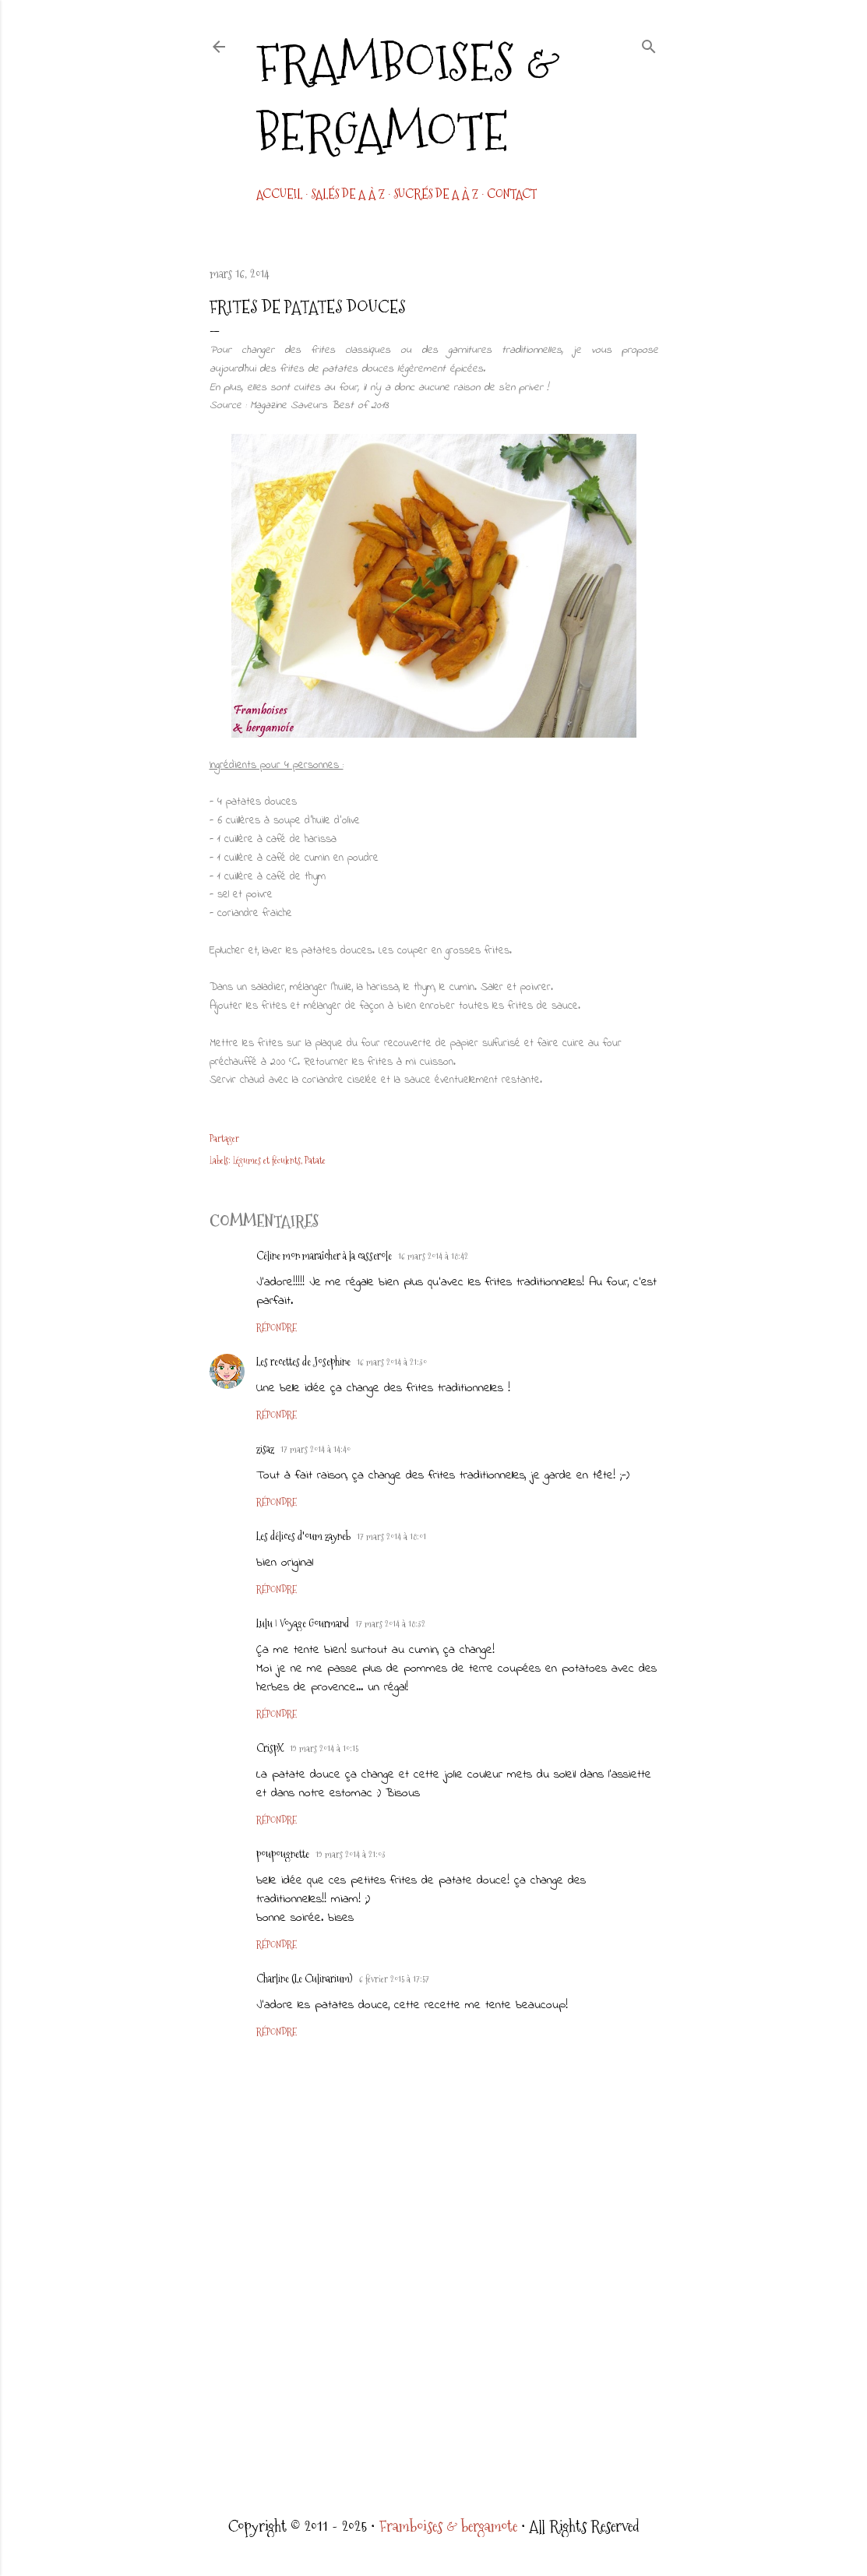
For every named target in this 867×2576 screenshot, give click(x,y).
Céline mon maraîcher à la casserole (324, 1255)
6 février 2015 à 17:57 (394, 1979)
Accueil (279, 194)
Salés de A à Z (348, 194)
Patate (315, 1160)
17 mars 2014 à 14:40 (315, 1449)
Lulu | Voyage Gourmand (302, 1623)
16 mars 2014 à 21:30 (392, 1362)
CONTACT (512, 194)
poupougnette (282, 1854)
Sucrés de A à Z (435, 194)
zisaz (265, 1449)
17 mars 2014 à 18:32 (390, 1624)
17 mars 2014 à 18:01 (391, 1537)
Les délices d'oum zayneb (303, 1536)
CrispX (270, 1748)
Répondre (276, 1328)
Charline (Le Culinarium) (304, 1978)
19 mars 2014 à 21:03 (350, 1854)
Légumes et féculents (267, 1160)
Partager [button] (224, 1139)
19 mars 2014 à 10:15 (324, 1749)
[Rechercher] (649, 43)
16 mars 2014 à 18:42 (433, 1256)
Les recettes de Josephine (303, 1361)
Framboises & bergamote (408, 97)
